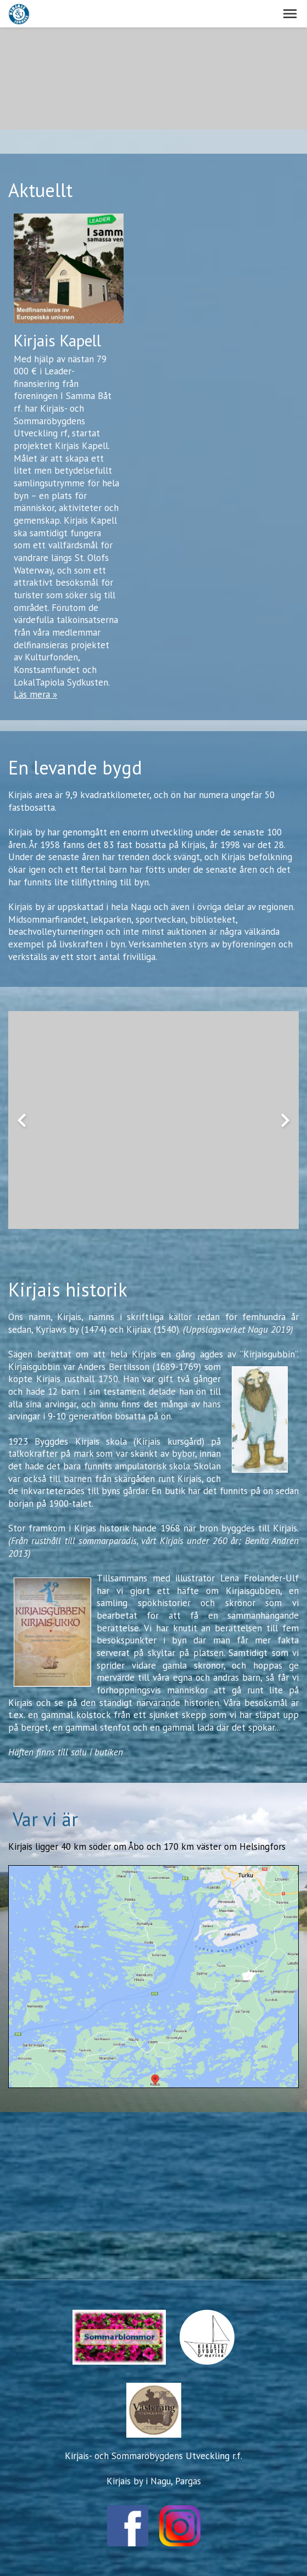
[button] (290, 14)
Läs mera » (35, 694)
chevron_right (285, 1120)
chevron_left (22, 1120)
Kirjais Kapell (57, 340)
